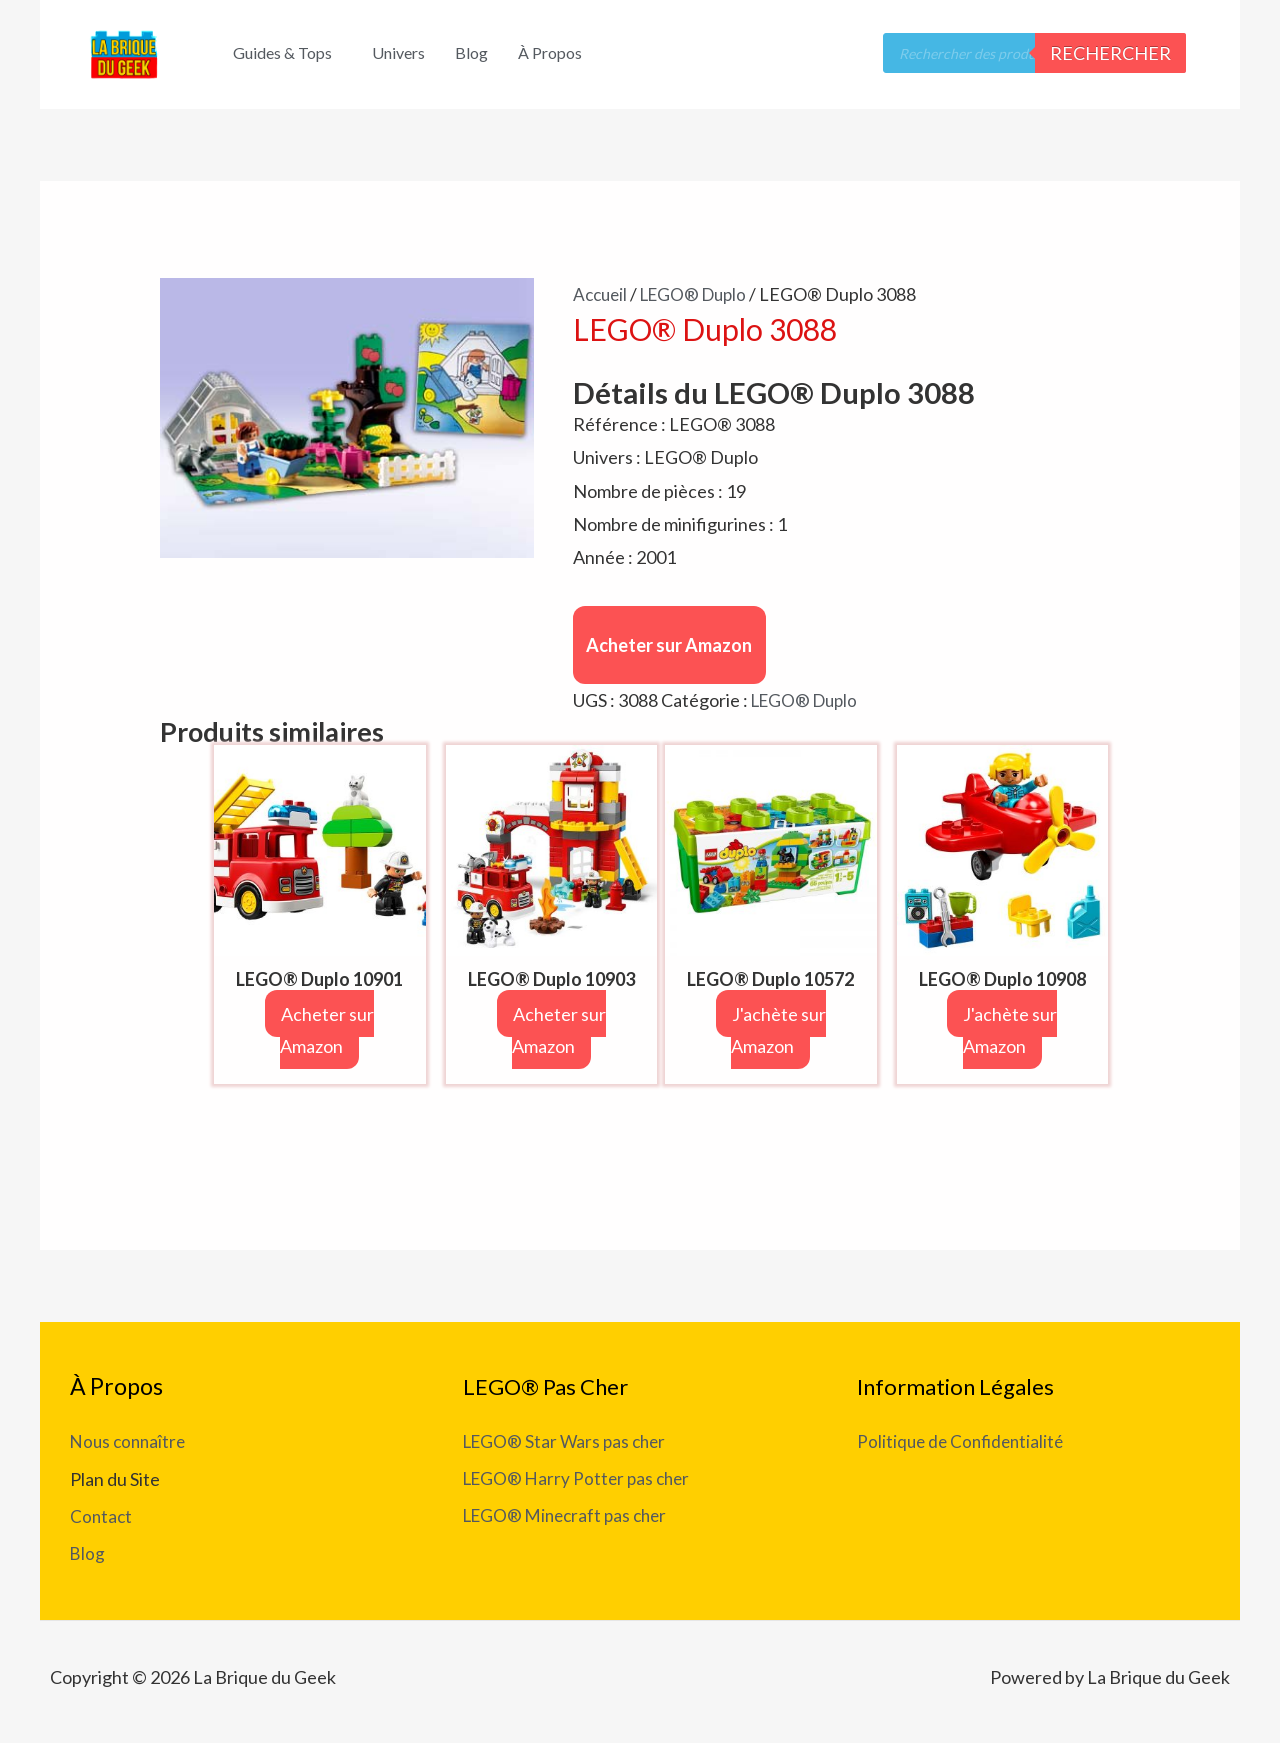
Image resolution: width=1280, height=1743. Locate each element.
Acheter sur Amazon (669, 645)
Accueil (602, 294)
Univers (398, 52)
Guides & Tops (282, 52)
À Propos (550, 52)
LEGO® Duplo (701, 294)
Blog (471, 52)
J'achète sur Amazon (790, 1030)
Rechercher (1110, 53)
